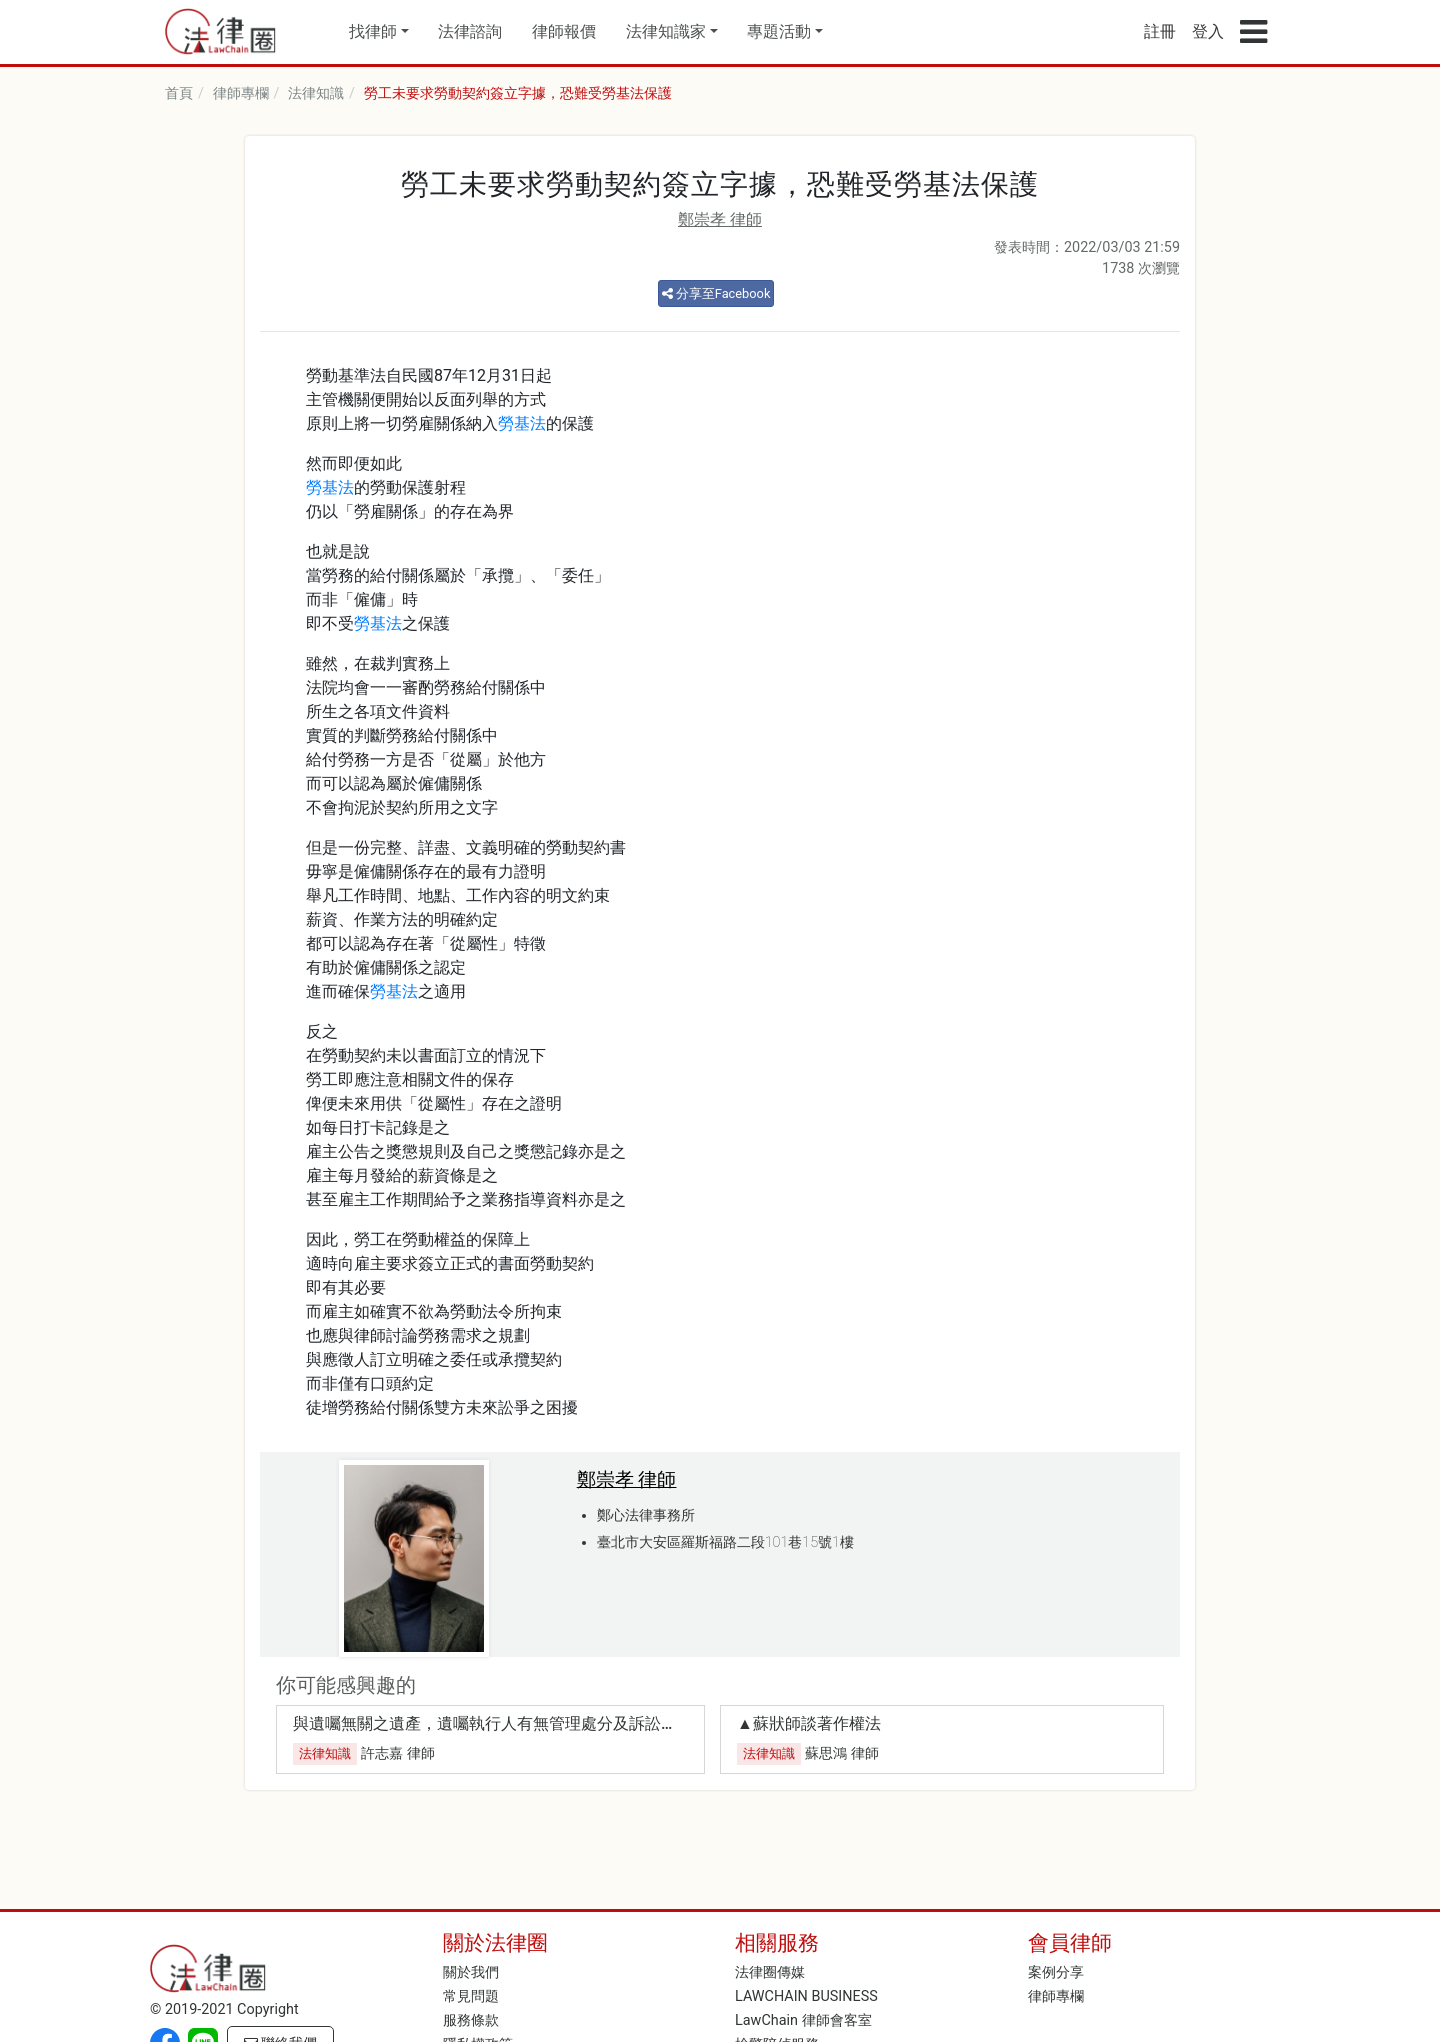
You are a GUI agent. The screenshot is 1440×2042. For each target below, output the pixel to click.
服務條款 (471, 2020)
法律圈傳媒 (770, 1972)
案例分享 (1056, 1972)
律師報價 (564, 31)
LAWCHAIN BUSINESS (806, 1996)
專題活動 (779, 31)
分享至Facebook (716, 293)
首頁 (179, 93)
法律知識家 (666, 31)
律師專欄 (241, 93)
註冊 (1160, 31)
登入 (1208, 31)
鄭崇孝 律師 (720, 219)
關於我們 (471, 1972)
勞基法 (522, 423)
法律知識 (316, 93)
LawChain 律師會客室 (803, 2020)
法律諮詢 (470, 31)
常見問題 (471, 1996)
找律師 (373, 31)
